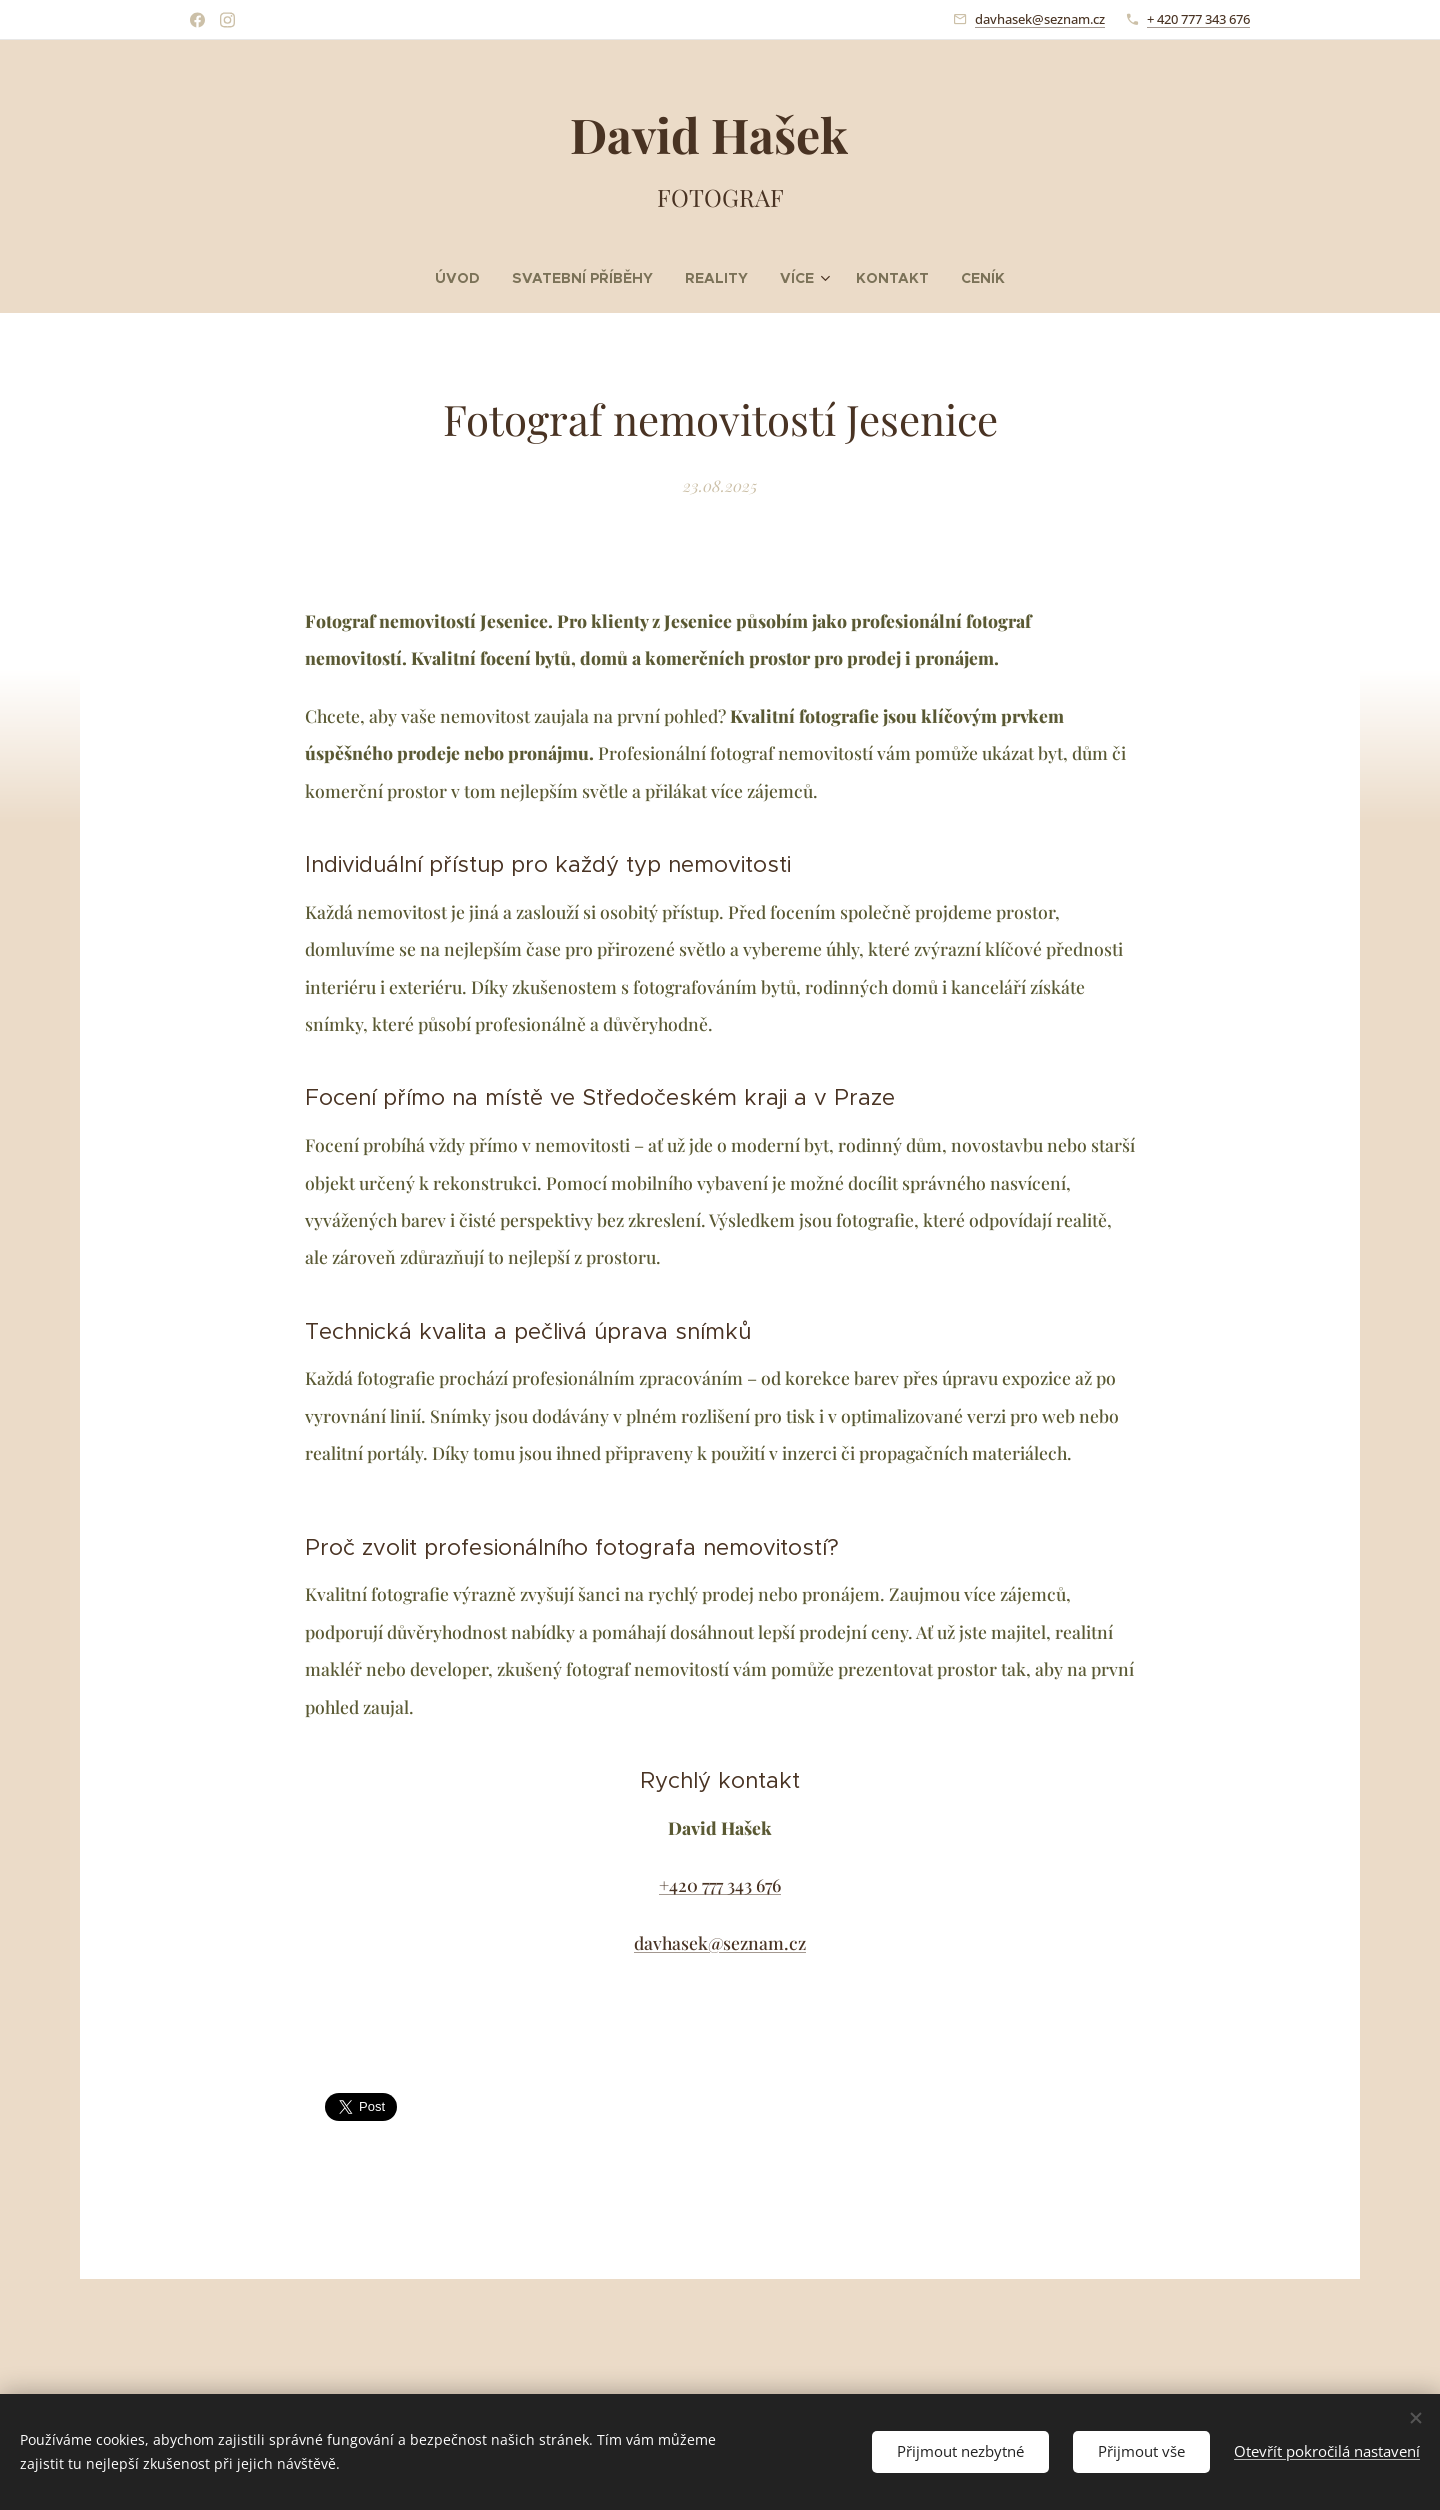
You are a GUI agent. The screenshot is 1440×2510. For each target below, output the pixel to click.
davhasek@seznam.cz (1040, 19)
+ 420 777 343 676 (1198, 19)
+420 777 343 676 (720, 1884)
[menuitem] (486, 278)
